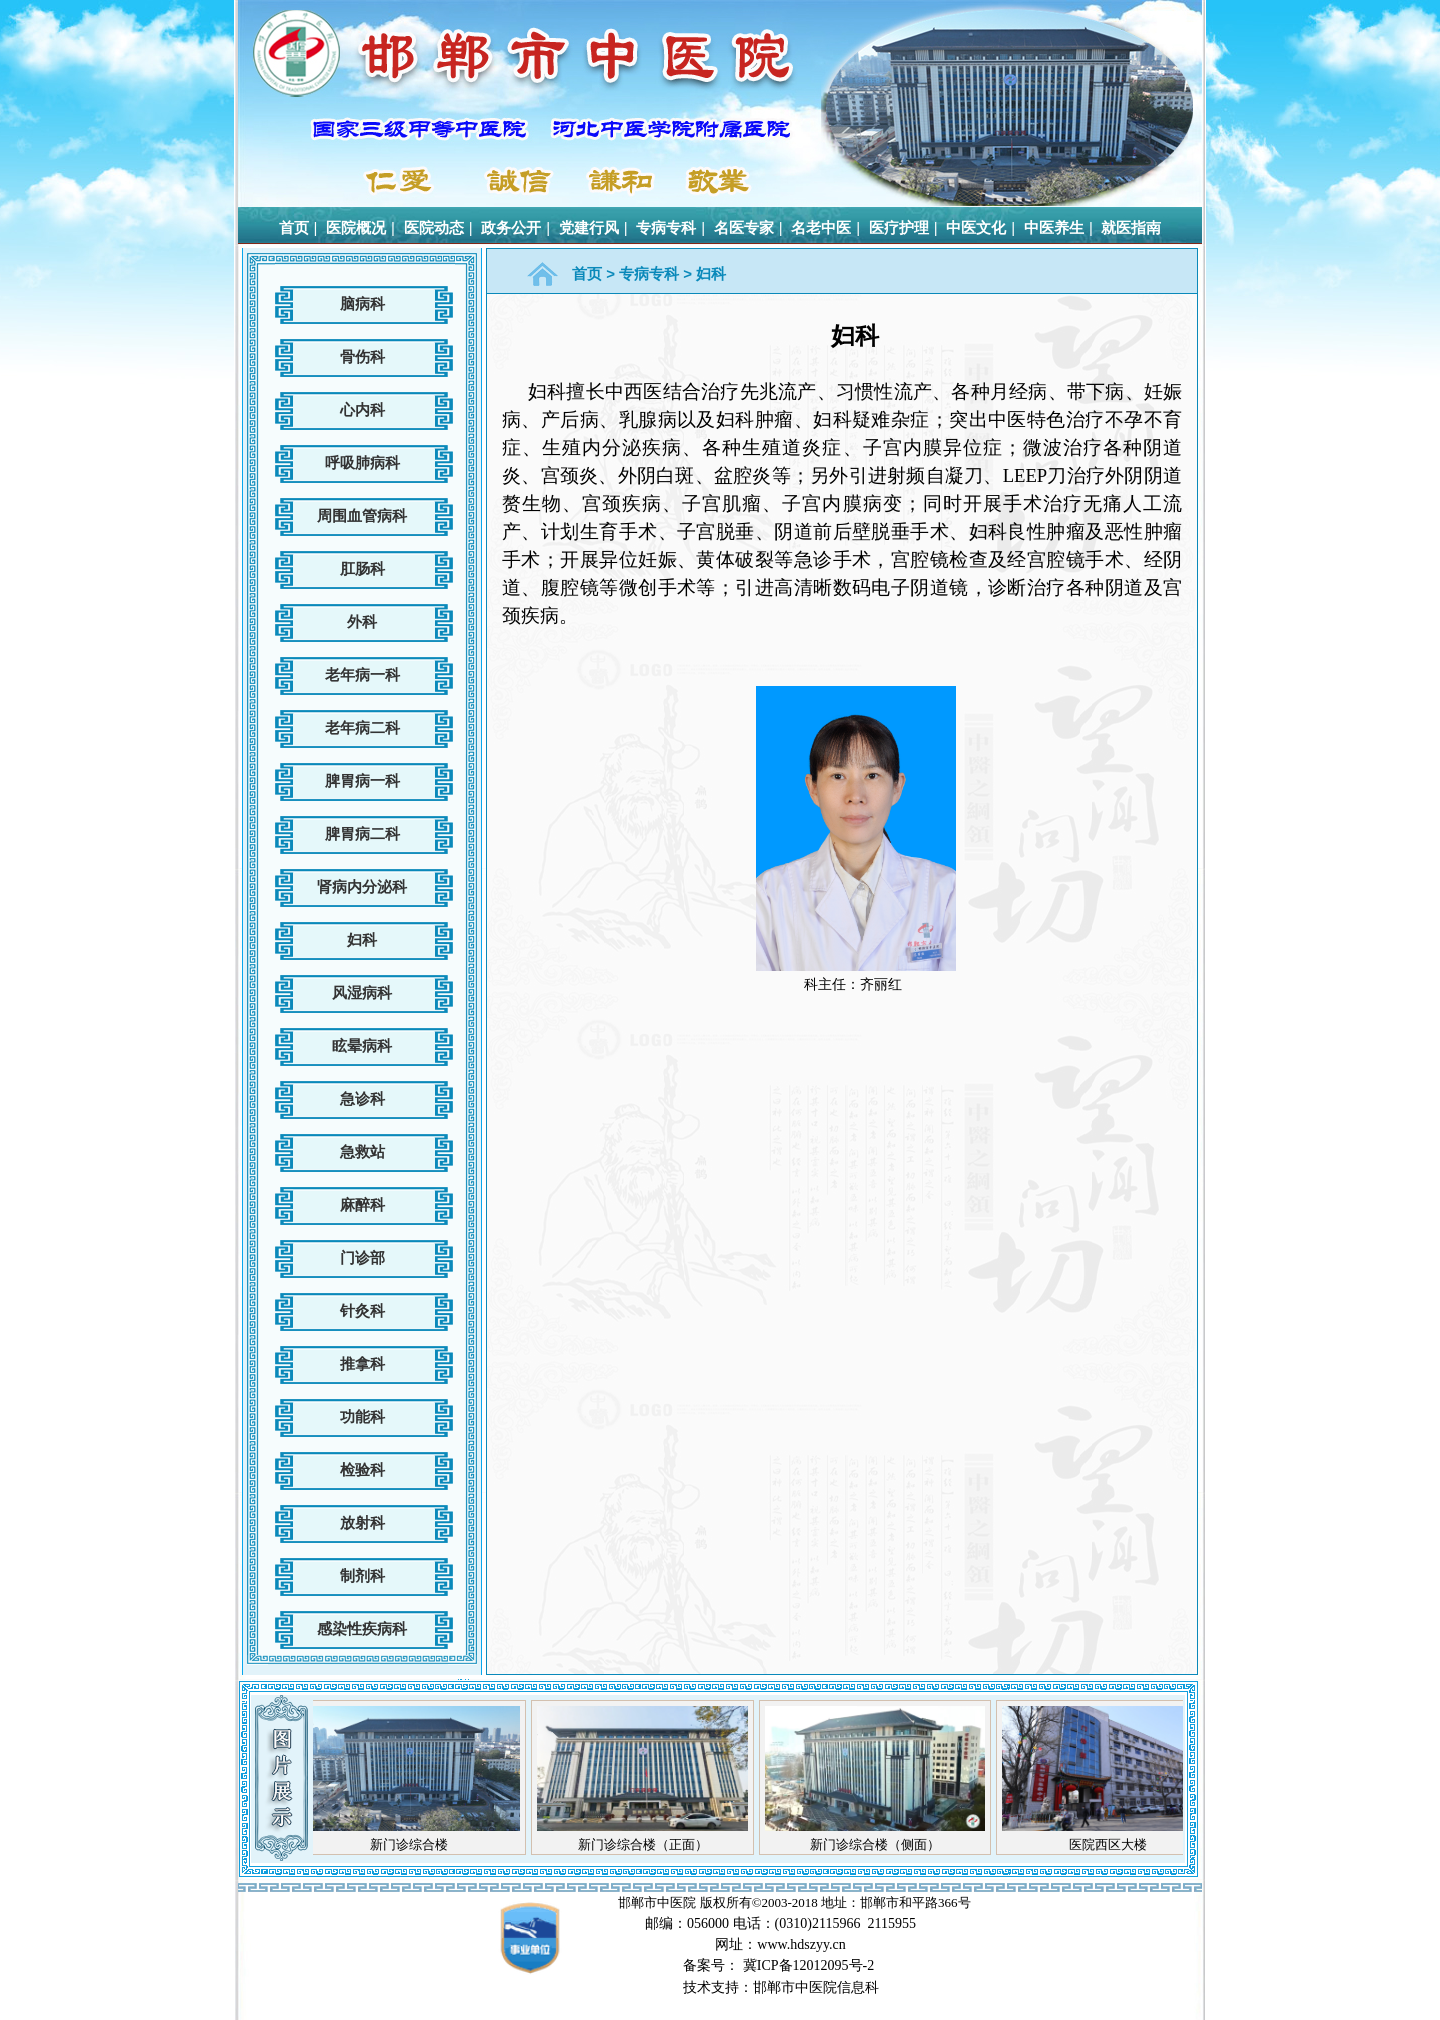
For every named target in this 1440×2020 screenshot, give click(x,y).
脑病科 (362, 303)
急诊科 (362, 1098)
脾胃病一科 (362, 780)
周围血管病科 (362, 515)
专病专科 (666, 227)
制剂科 (362, 1575)
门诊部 (362, 1257)
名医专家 (744, 227)
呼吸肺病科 (362, 462)
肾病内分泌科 (362, 886)
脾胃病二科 (362, 833)
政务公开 (511, 227)
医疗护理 (899, 227)
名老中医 (821, 227)
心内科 (362, 409)
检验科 (362, 1469)
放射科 (362, 1522)
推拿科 (362, 1363)
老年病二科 (362, 727)
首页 (294, 227)
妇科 (362, 939)
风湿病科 (362, 992)
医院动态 (434, 227)
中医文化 (976, 227)
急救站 (362, 1151)
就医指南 (1131, 227)
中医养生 (1054, 227)
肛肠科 (362, 568)
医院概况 (356, 227)
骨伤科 (362, 356)
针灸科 (362, 1310)
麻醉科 (362, 1204)
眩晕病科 (362, 1045)
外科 (362, 621)
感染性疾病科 (362, 1628)
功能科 (362, 1416)
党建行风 (589, 227)
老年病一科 (362, 674)
